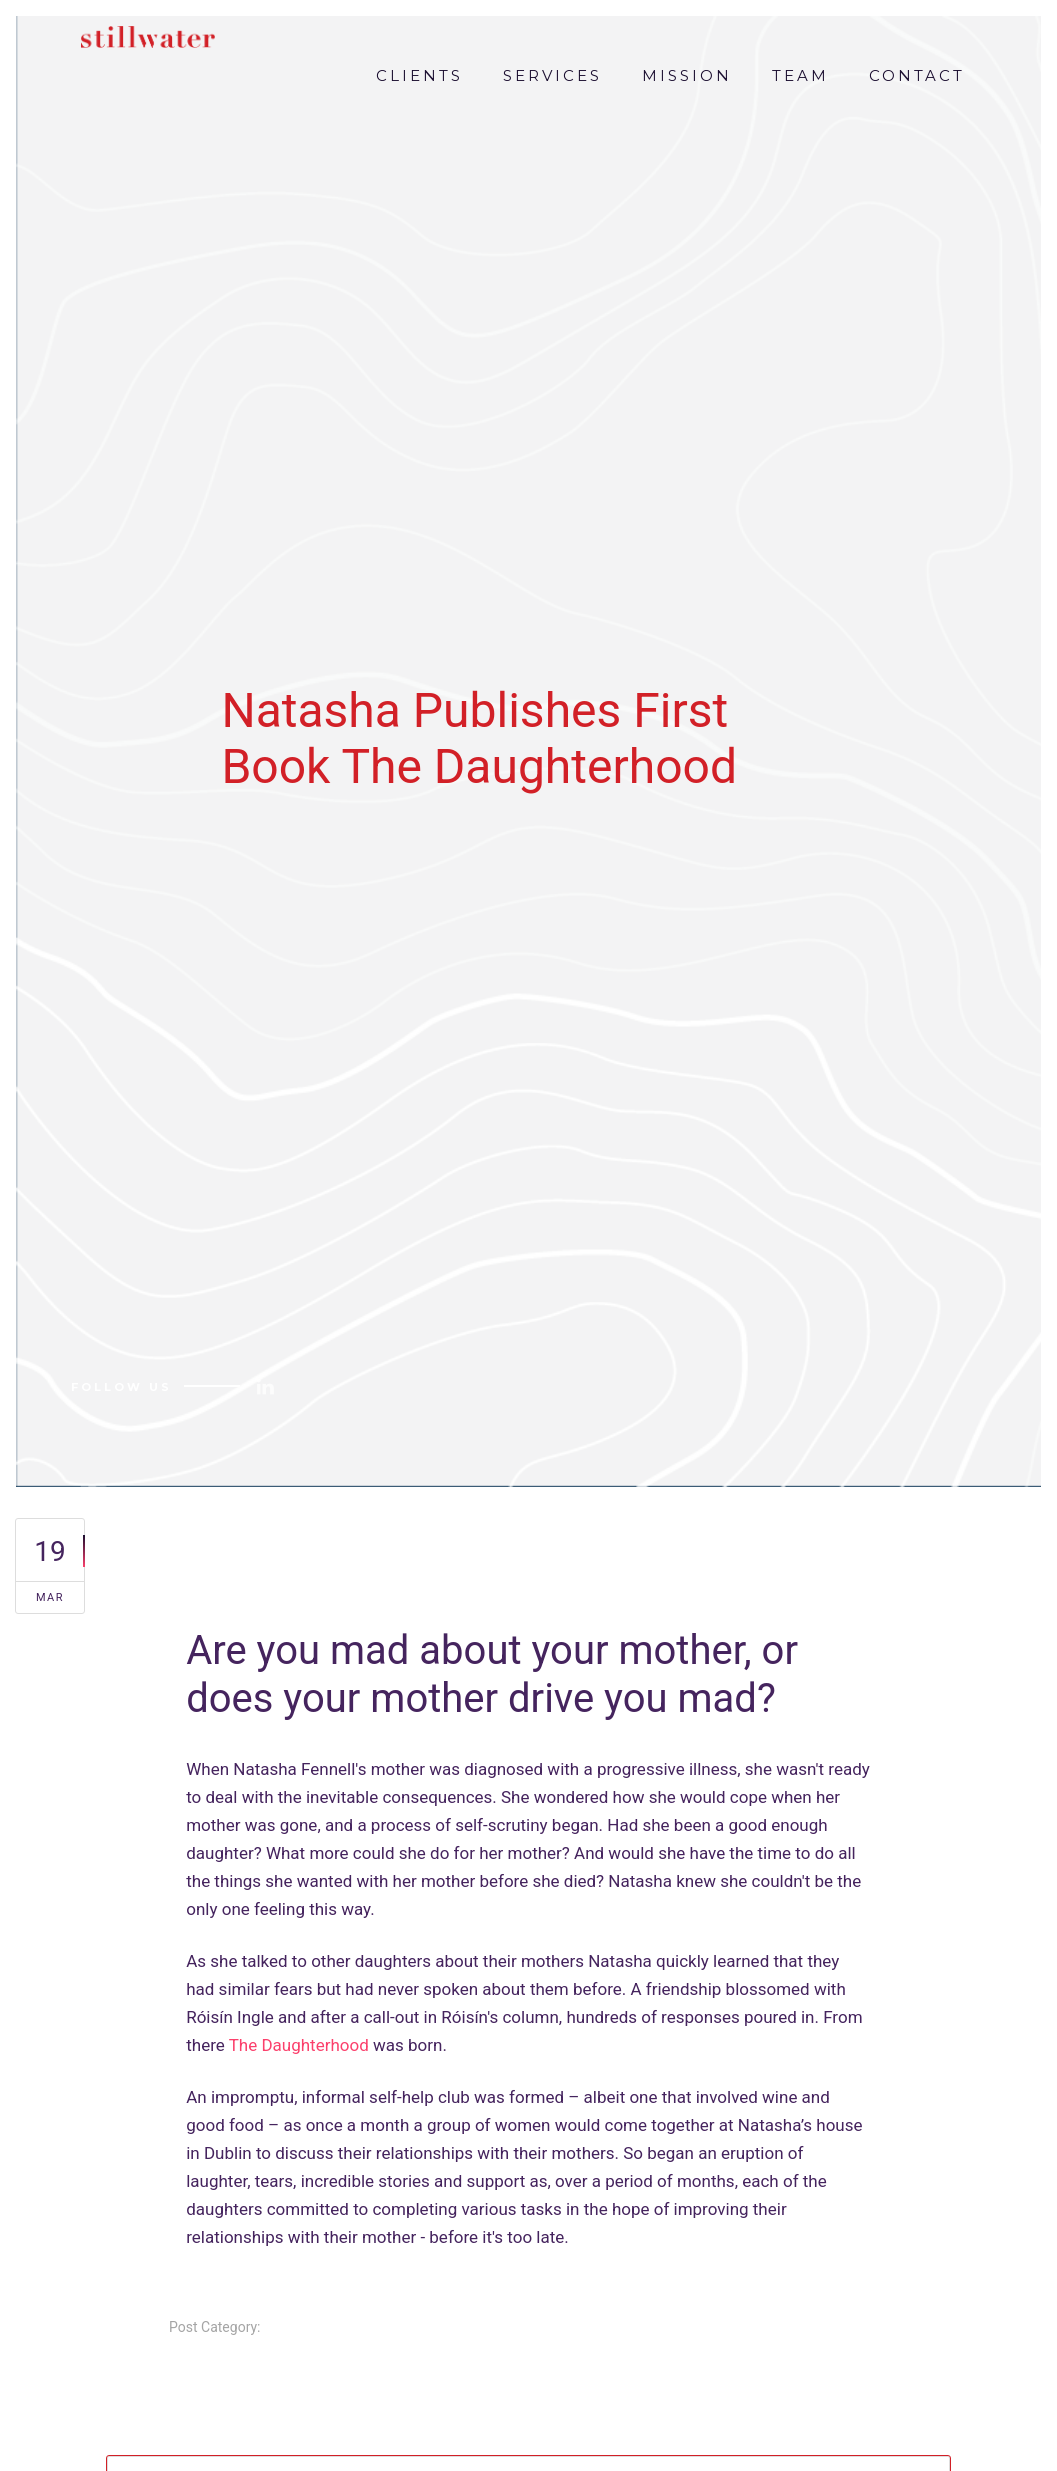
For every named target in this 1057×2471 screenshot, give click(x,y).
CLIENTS (419, 75)
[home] (143, 32)
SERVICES (552, 75)
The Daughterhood (299, 2045)
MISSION (687, 75)
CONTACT (917, 75)
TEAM (800, 75)
